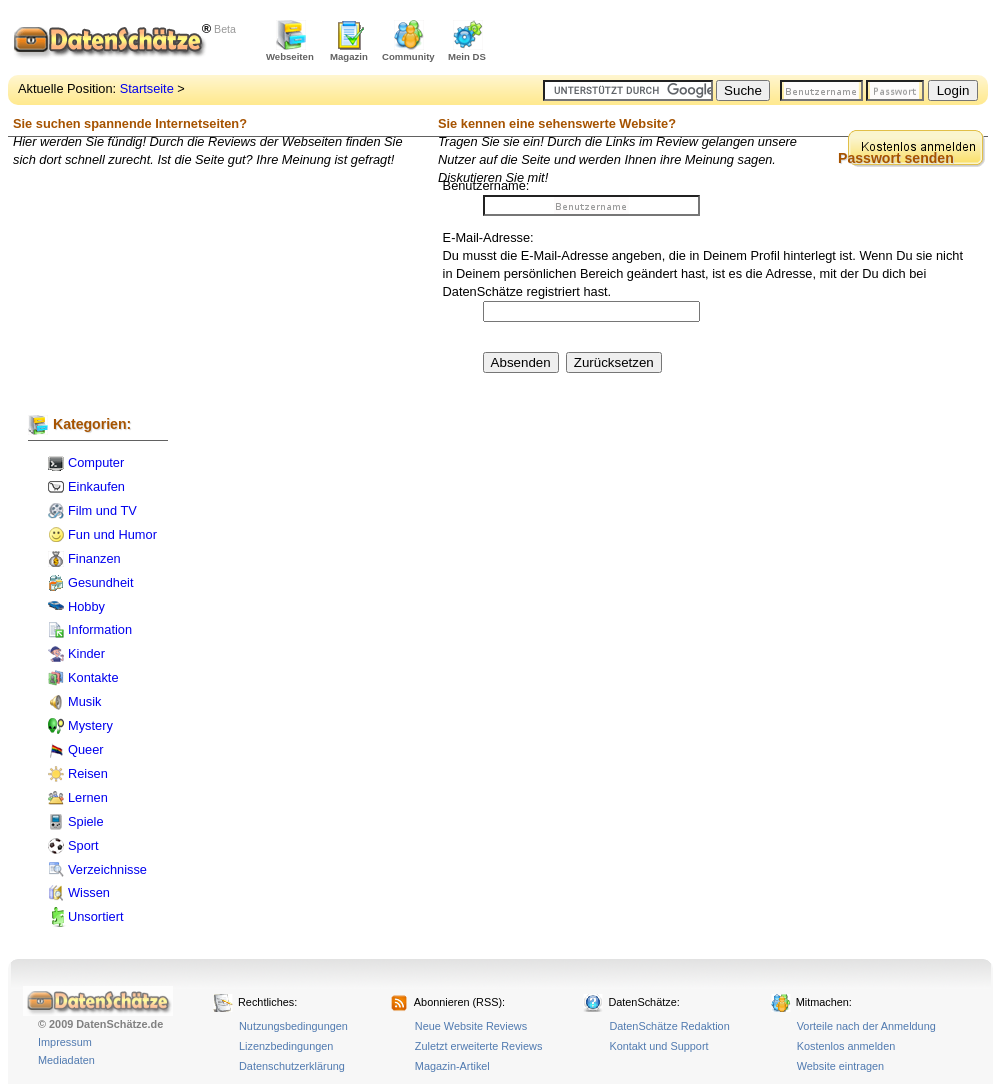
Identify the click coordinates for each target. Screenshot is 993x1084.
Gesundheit (100, 582)
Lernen (88, 797)
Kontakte (93, 677)
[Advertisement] (754, 40)
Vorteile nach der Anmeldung (866, 1026)
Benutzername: (486, 185)
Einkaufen (96, 486)
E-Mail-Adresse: (488, 237)
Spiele (86, 821)
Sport (83, 845)
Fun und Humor (112, 534)
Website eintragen (840, 1066)
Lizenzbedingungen (286, 1046)
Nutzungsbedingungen (293, 1026)
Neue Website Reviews (471, 1026)
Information (100, 629)
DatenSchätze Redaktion (669, 1026)
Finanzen (94, 558)
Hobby (86, 606)
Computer (96, 462)
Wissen (89, 892)
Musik (84, 701)
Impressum (65, 1042)
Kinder (86, 653)
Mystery (90, 725)
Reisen (88, 773)
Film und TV (102, 510)
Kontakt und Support (658, 1046)
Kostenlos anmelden (846, 1046)
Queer (86, 749)
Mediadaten (66, 1060)
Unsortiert (95, 916)
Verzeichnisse (107, 869)
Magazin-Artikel (452, 1066)
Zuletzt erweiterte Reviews (479, 1046)
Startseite (147, 88)
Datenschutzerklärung (292, 1066)
